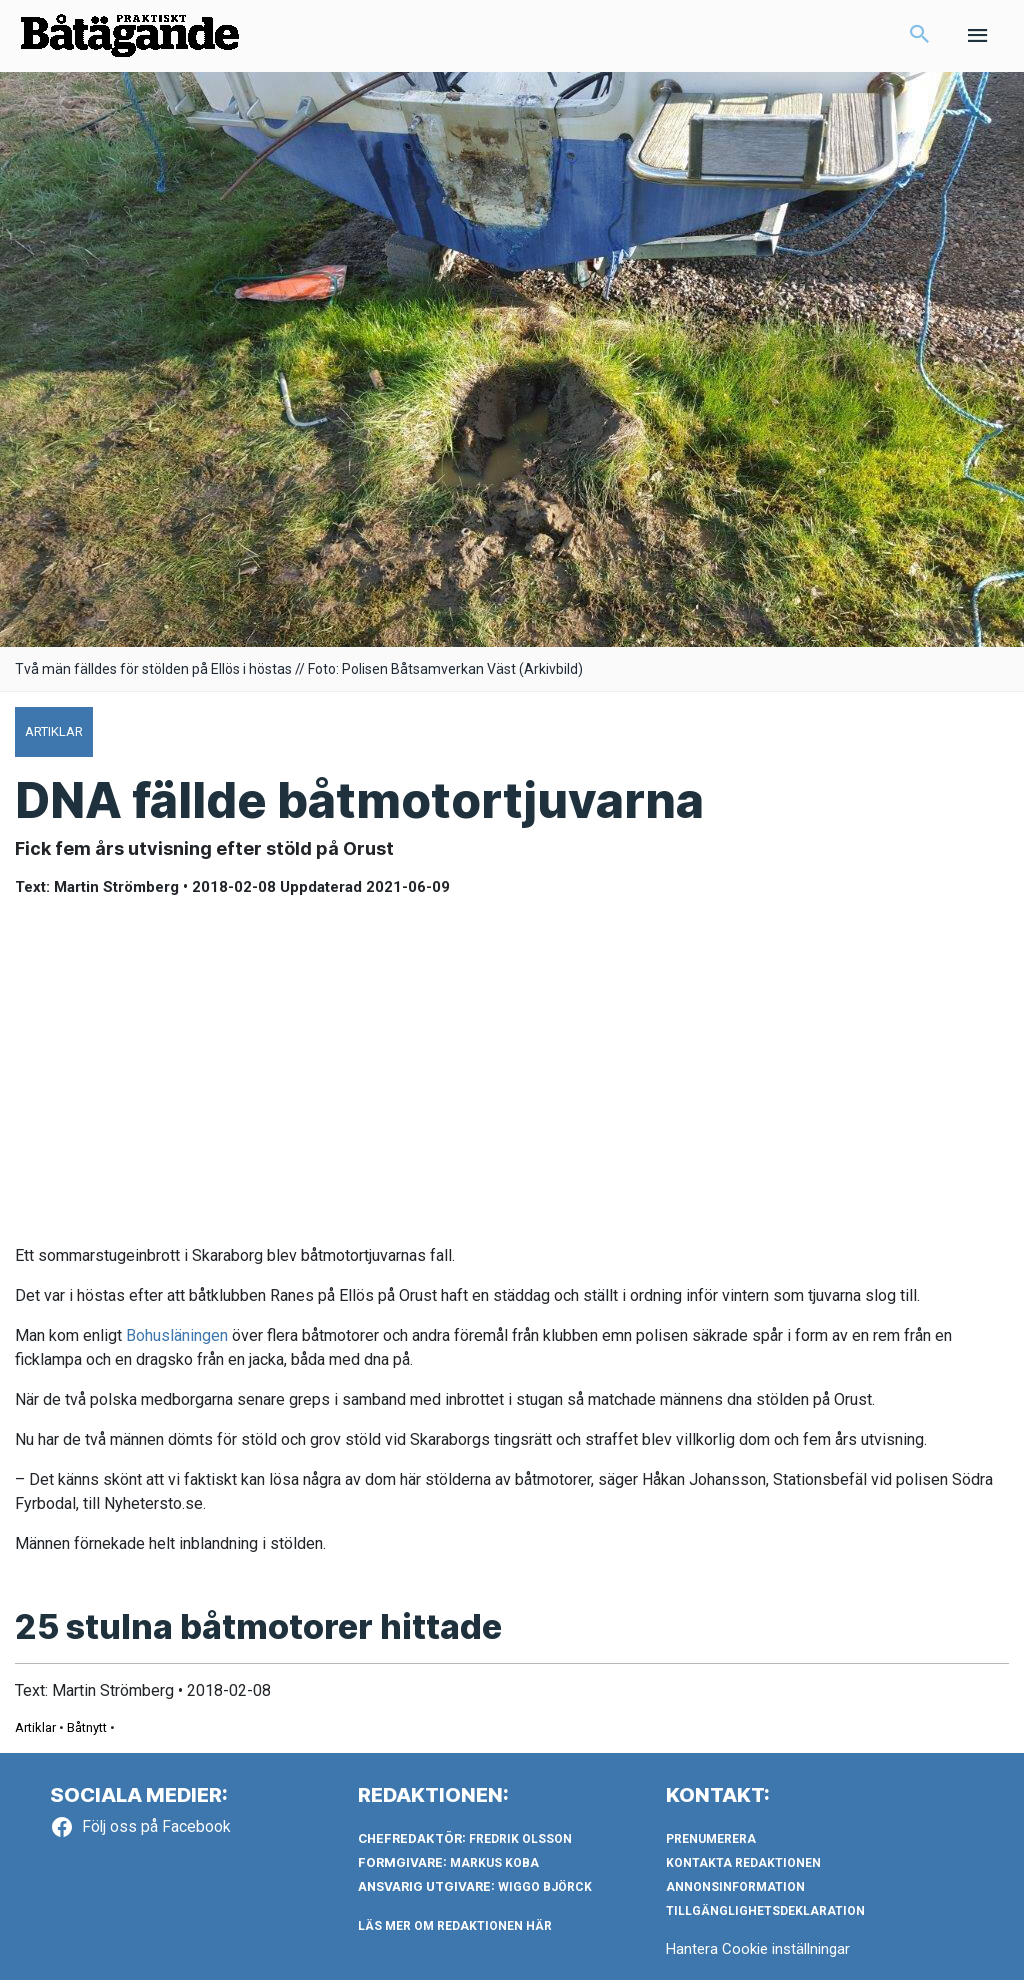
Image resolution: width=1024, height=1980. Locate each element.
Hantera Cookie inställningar (758, 1949)
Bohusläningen (177, 1335)
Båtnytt (87, 1727)
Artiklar (35, 1727)
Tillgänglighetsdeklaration (765, 1911)
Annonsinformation (735, 1887)
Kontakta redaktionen (743, 1863)
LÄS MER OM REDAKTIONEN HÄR (455, 1926)
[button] (920, 36)
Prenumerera (711, 1839)
